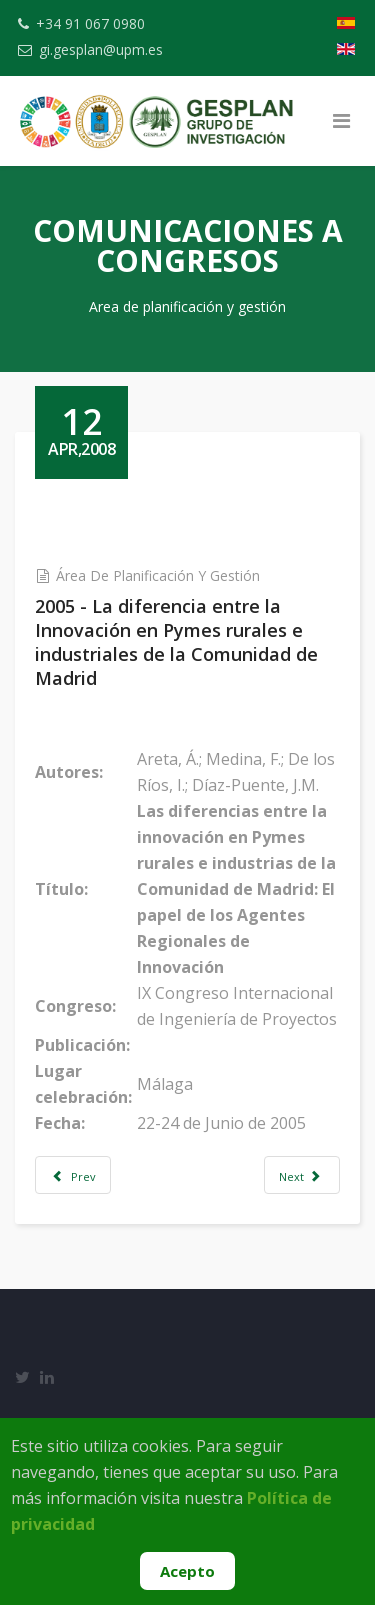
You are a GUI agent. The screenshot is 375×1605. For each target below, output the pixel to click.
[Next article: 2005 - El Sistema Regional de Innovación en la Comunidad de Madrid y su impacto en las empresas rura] (302, 1175)
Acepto (187, 1571)
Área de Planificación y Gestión (158, 575)
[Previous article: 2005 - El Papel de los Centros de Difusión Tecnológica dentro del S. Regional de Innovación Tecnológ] (73, 1175)
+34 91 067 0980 (90, 23)
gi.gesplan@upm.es (101, 49)
